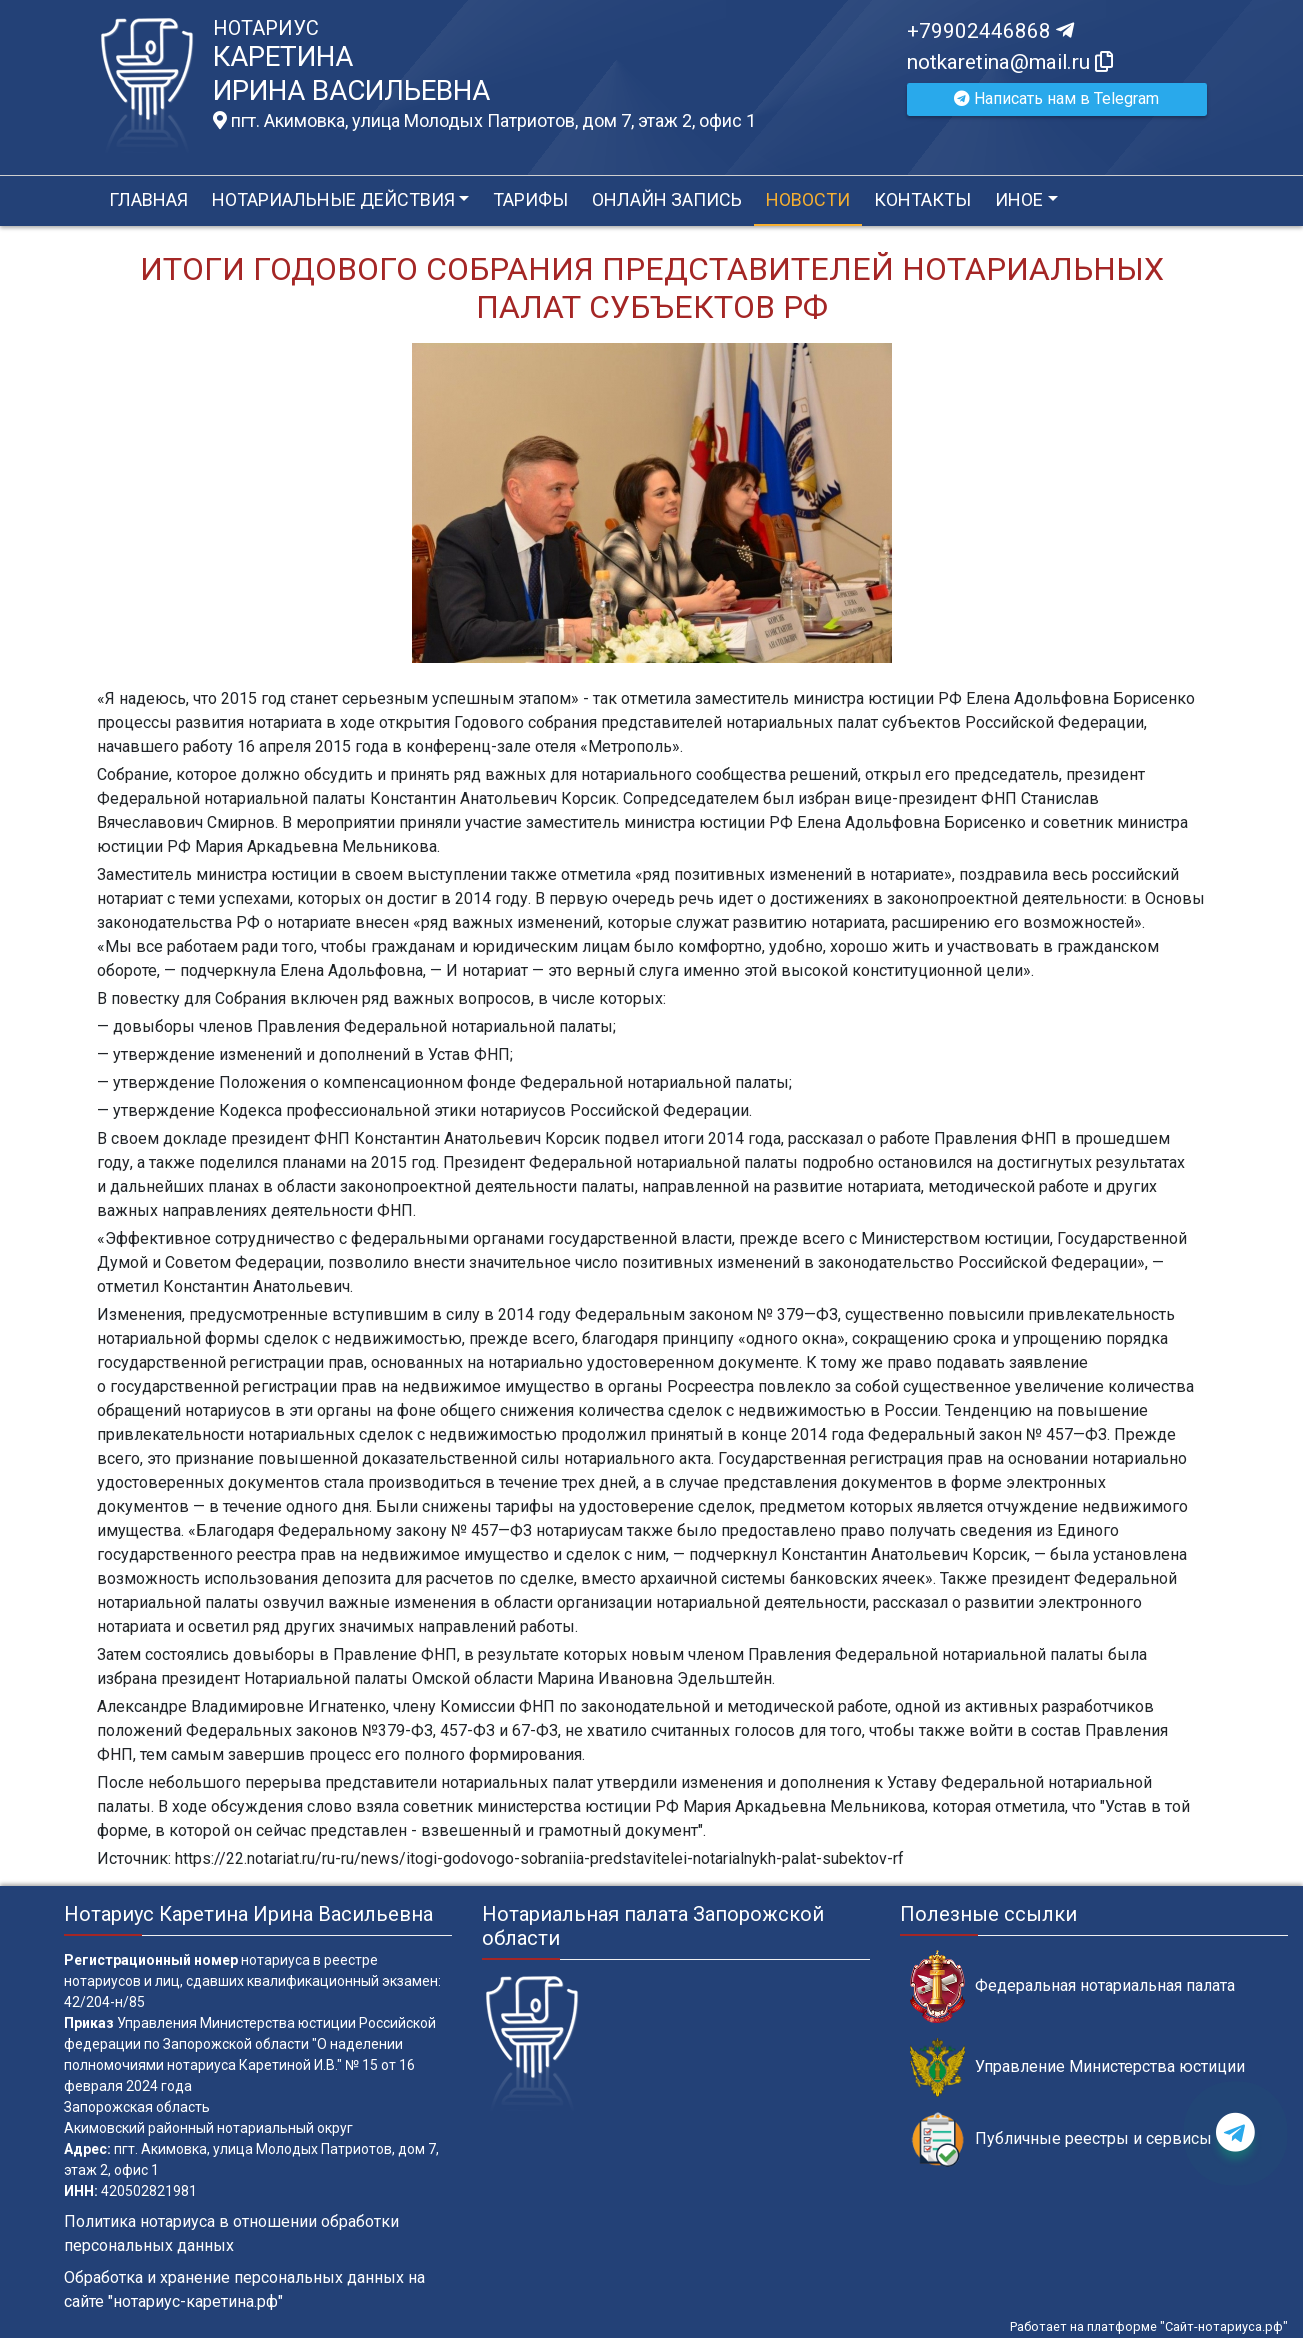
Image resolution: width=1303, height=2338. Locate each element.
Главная (148, 199)
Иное (1019, 199)
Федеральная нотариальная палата (1072, 1986)
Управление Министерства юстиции (1077, 2067)
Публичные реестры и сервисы (1061, 2139)
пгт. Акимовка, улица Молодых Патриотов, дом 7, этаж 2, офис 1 (484, 121)
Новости (808, 199)
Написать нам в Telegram (1056, 98)
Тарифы (530, 199)
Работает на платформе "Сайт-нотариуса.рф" (1149, 2326)
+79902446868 (990, 31)
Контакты (922, 199)
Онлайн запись (667, 199)
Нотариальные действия (333, 199)
